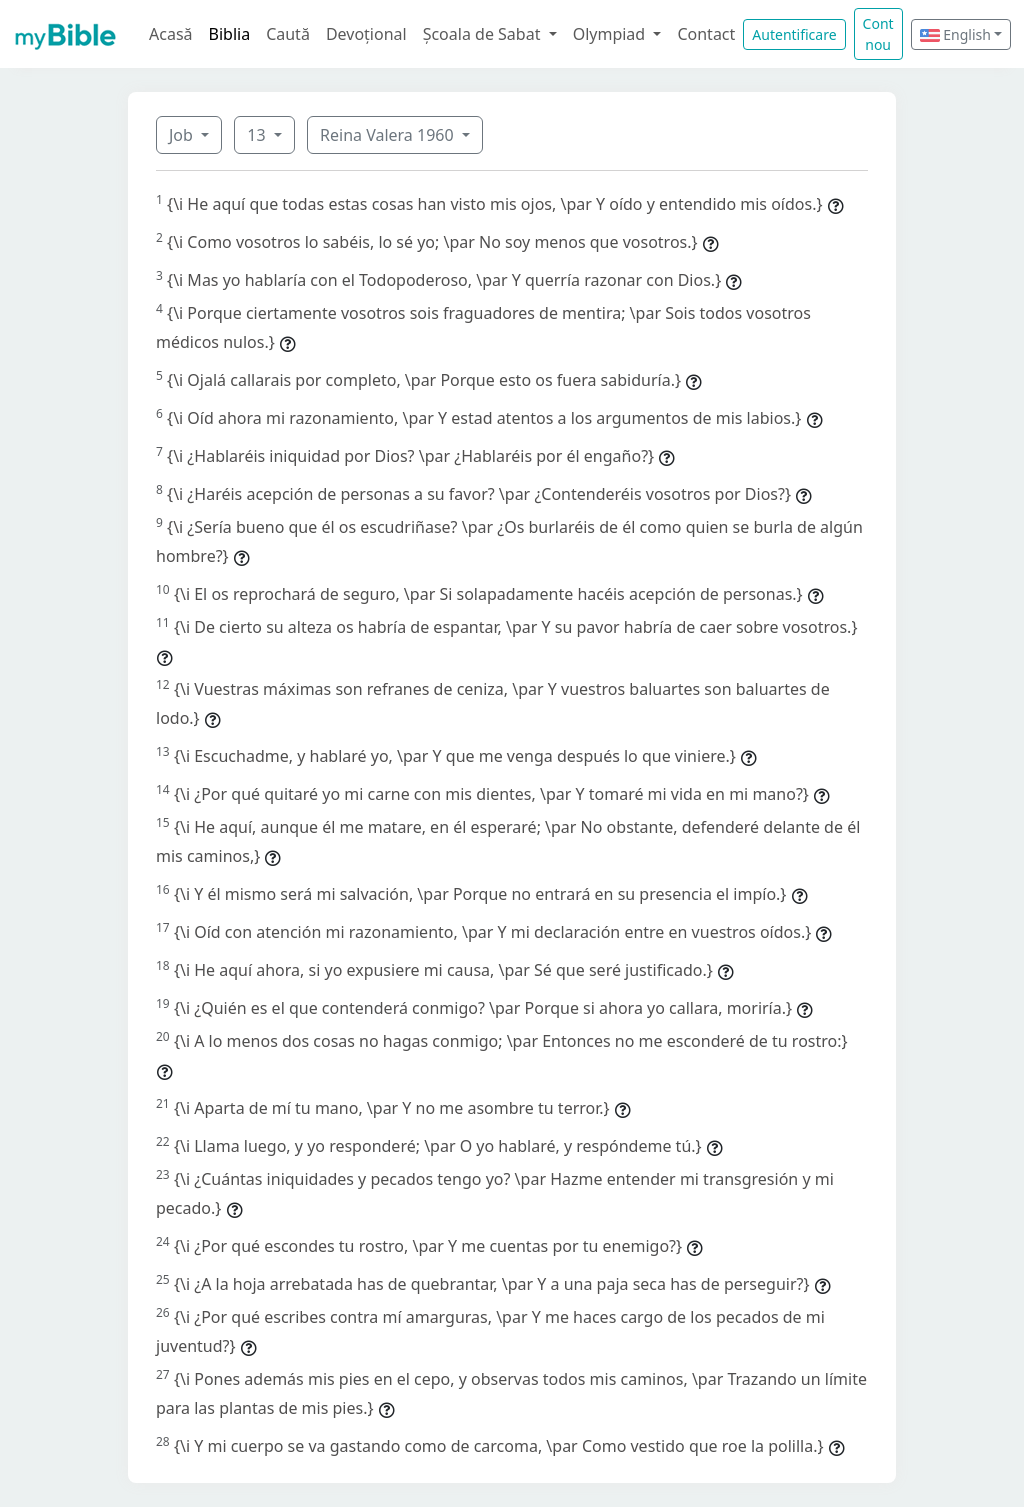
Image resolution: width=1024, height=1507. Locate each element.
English (955, 34)
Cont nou (878, 34)
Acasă (171, 34)
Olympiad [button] (611, 34)
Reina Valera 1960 (389, 135)
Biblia (230, 34)
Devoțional (366, 34)
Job (183, 135)
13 (258, 135)
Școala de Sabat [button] (484, 34)
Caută (288, 34)
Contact (706, 34)
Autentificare (794, 34)
